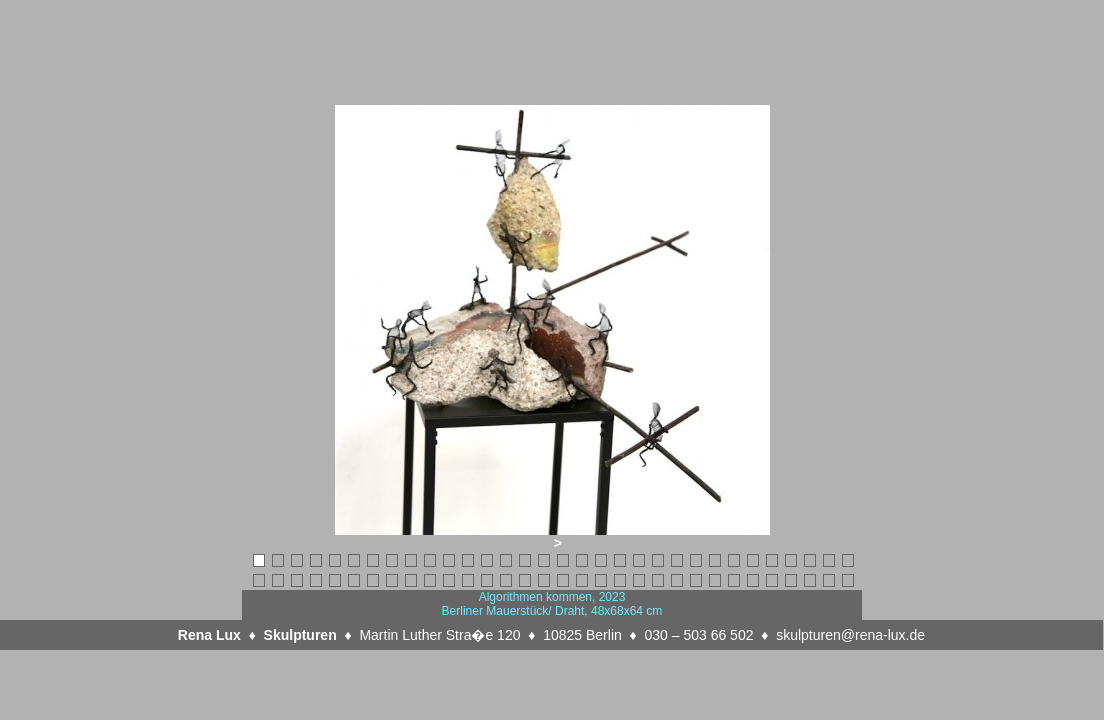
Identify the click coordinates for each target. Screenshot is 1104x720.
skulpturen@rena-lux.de (850, 635)
